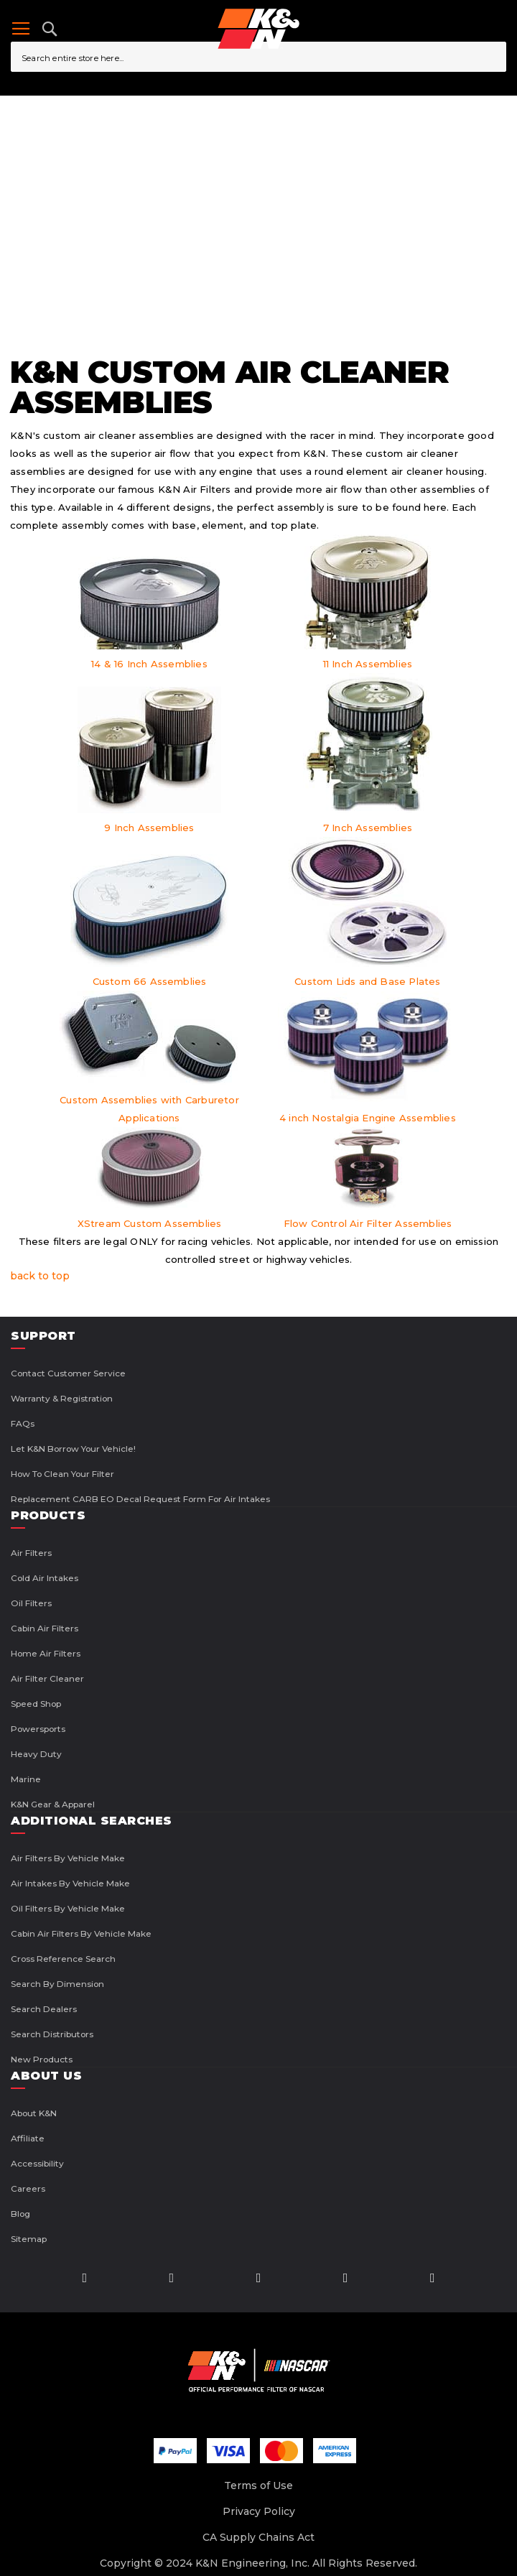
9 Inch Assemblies (149, 827)
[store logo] (258, 29)
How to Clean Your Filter (62, 1473)
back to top (40, 1275)
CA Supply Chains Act (258, 2537)
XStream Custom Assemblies (150, 1223)
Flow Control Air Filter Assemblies (368, 1223)
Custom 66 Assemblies (150, 981)
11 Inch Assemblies (368, 664)
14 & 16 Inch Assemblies (149, 664)
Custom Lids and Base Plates (367, 981)
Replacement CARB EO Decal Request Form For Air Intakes (140, 1498)
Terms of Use (258, 2485)
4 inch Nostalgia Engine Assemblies (367, 1117)
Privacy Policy (259, 2511)
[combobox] (258, 57)
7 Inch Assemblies (367, 827)
